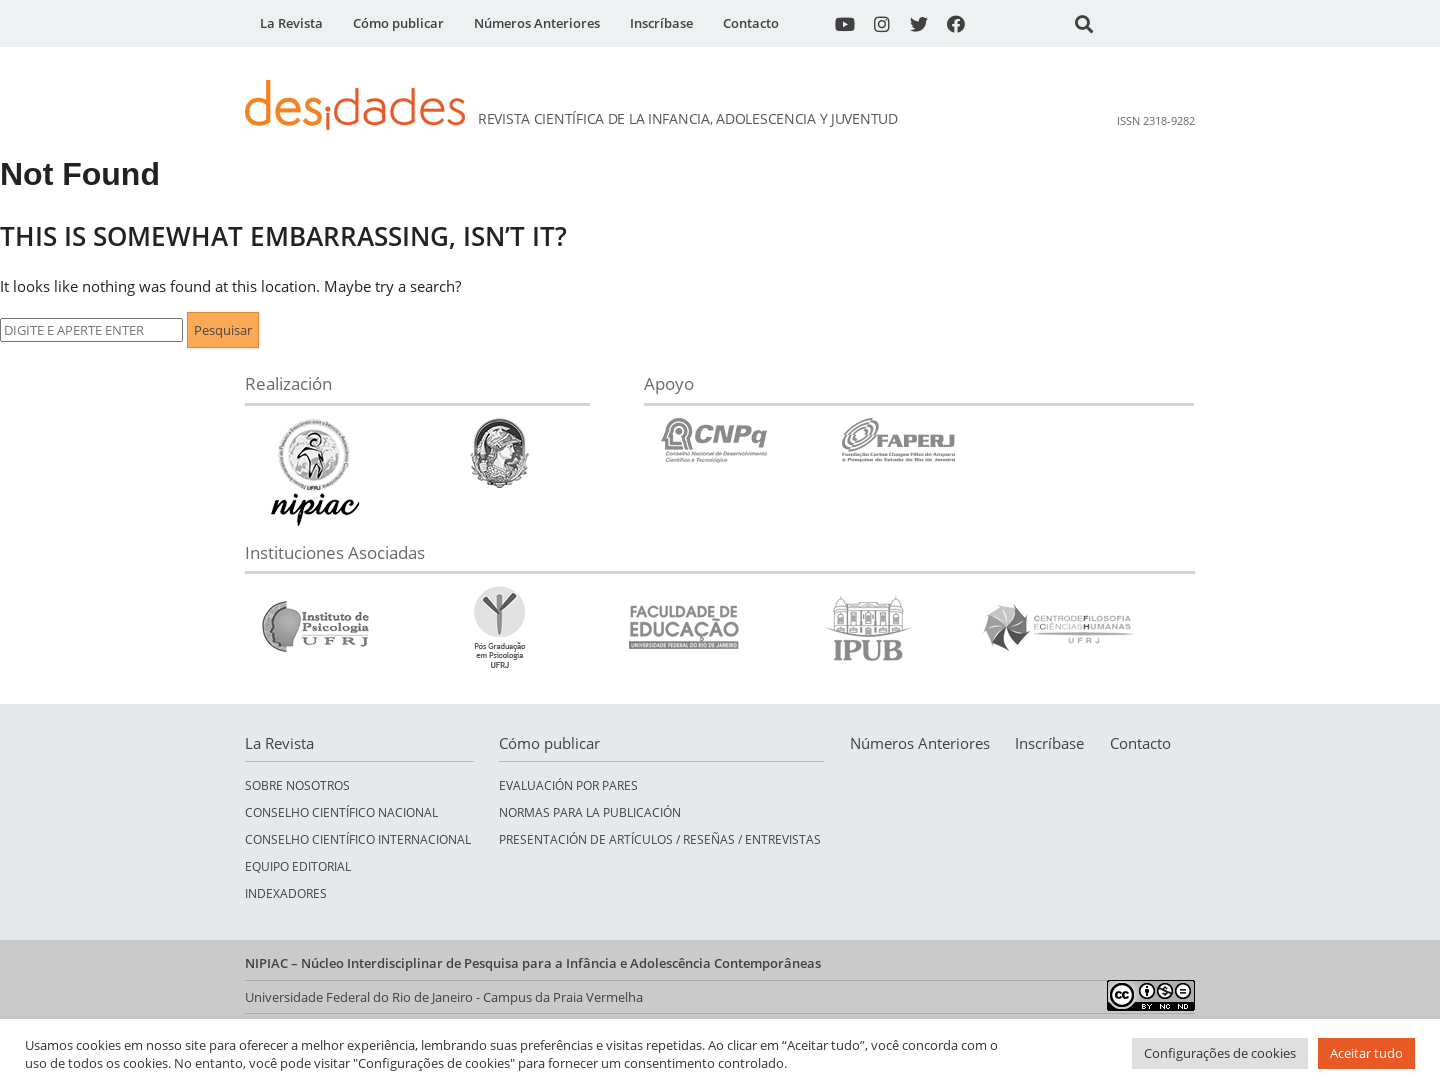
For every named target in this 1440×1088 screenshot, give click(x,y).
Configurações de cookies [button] (1220, 1053)
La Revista (291, 23)
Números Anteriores (537, 23)
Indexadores (286, 893)
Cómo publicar (398, 23)
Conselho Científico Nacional (341, 812)
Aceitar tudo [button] (1366, 1053)
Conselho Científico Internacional (358, 839)
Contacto (751, 23)
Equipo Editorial (298, 866)
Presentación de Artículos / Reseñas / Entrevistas (660, 839)
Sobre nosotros (297, 785)
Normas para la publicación (590, 812)
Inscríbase (661, 23)
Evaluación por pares (568, 785)
